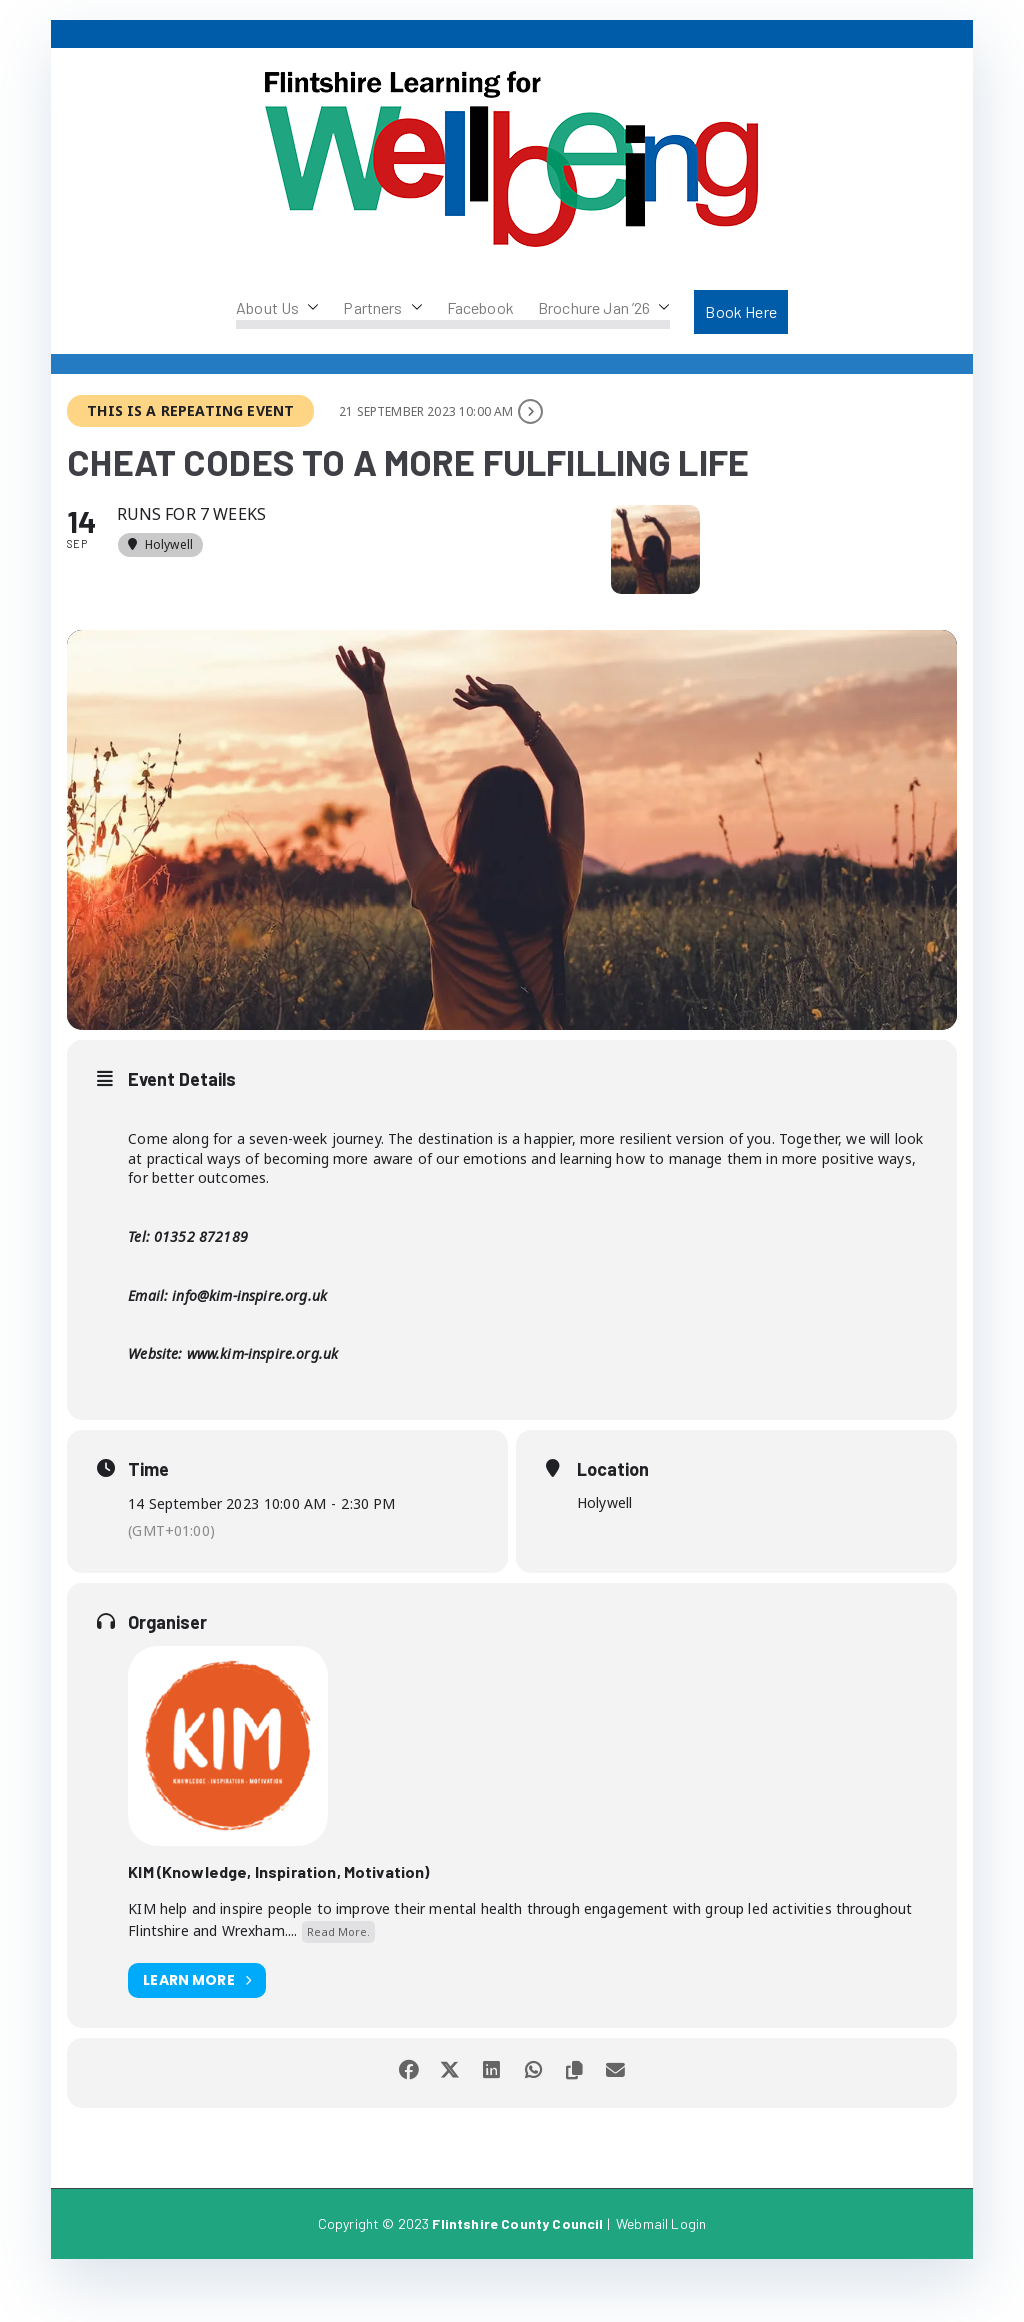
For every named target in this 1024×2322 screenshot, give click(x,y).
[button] (309, 308)
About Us (277, 308)
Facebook (480, 307)
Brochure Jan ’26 (604, 308)
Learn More (197, 2023)
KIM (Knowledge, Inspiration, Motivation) (278, 1914)
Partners (382, 308)
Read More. (338, 1974)
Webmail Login (661, 2266)
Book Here (740, 311)
